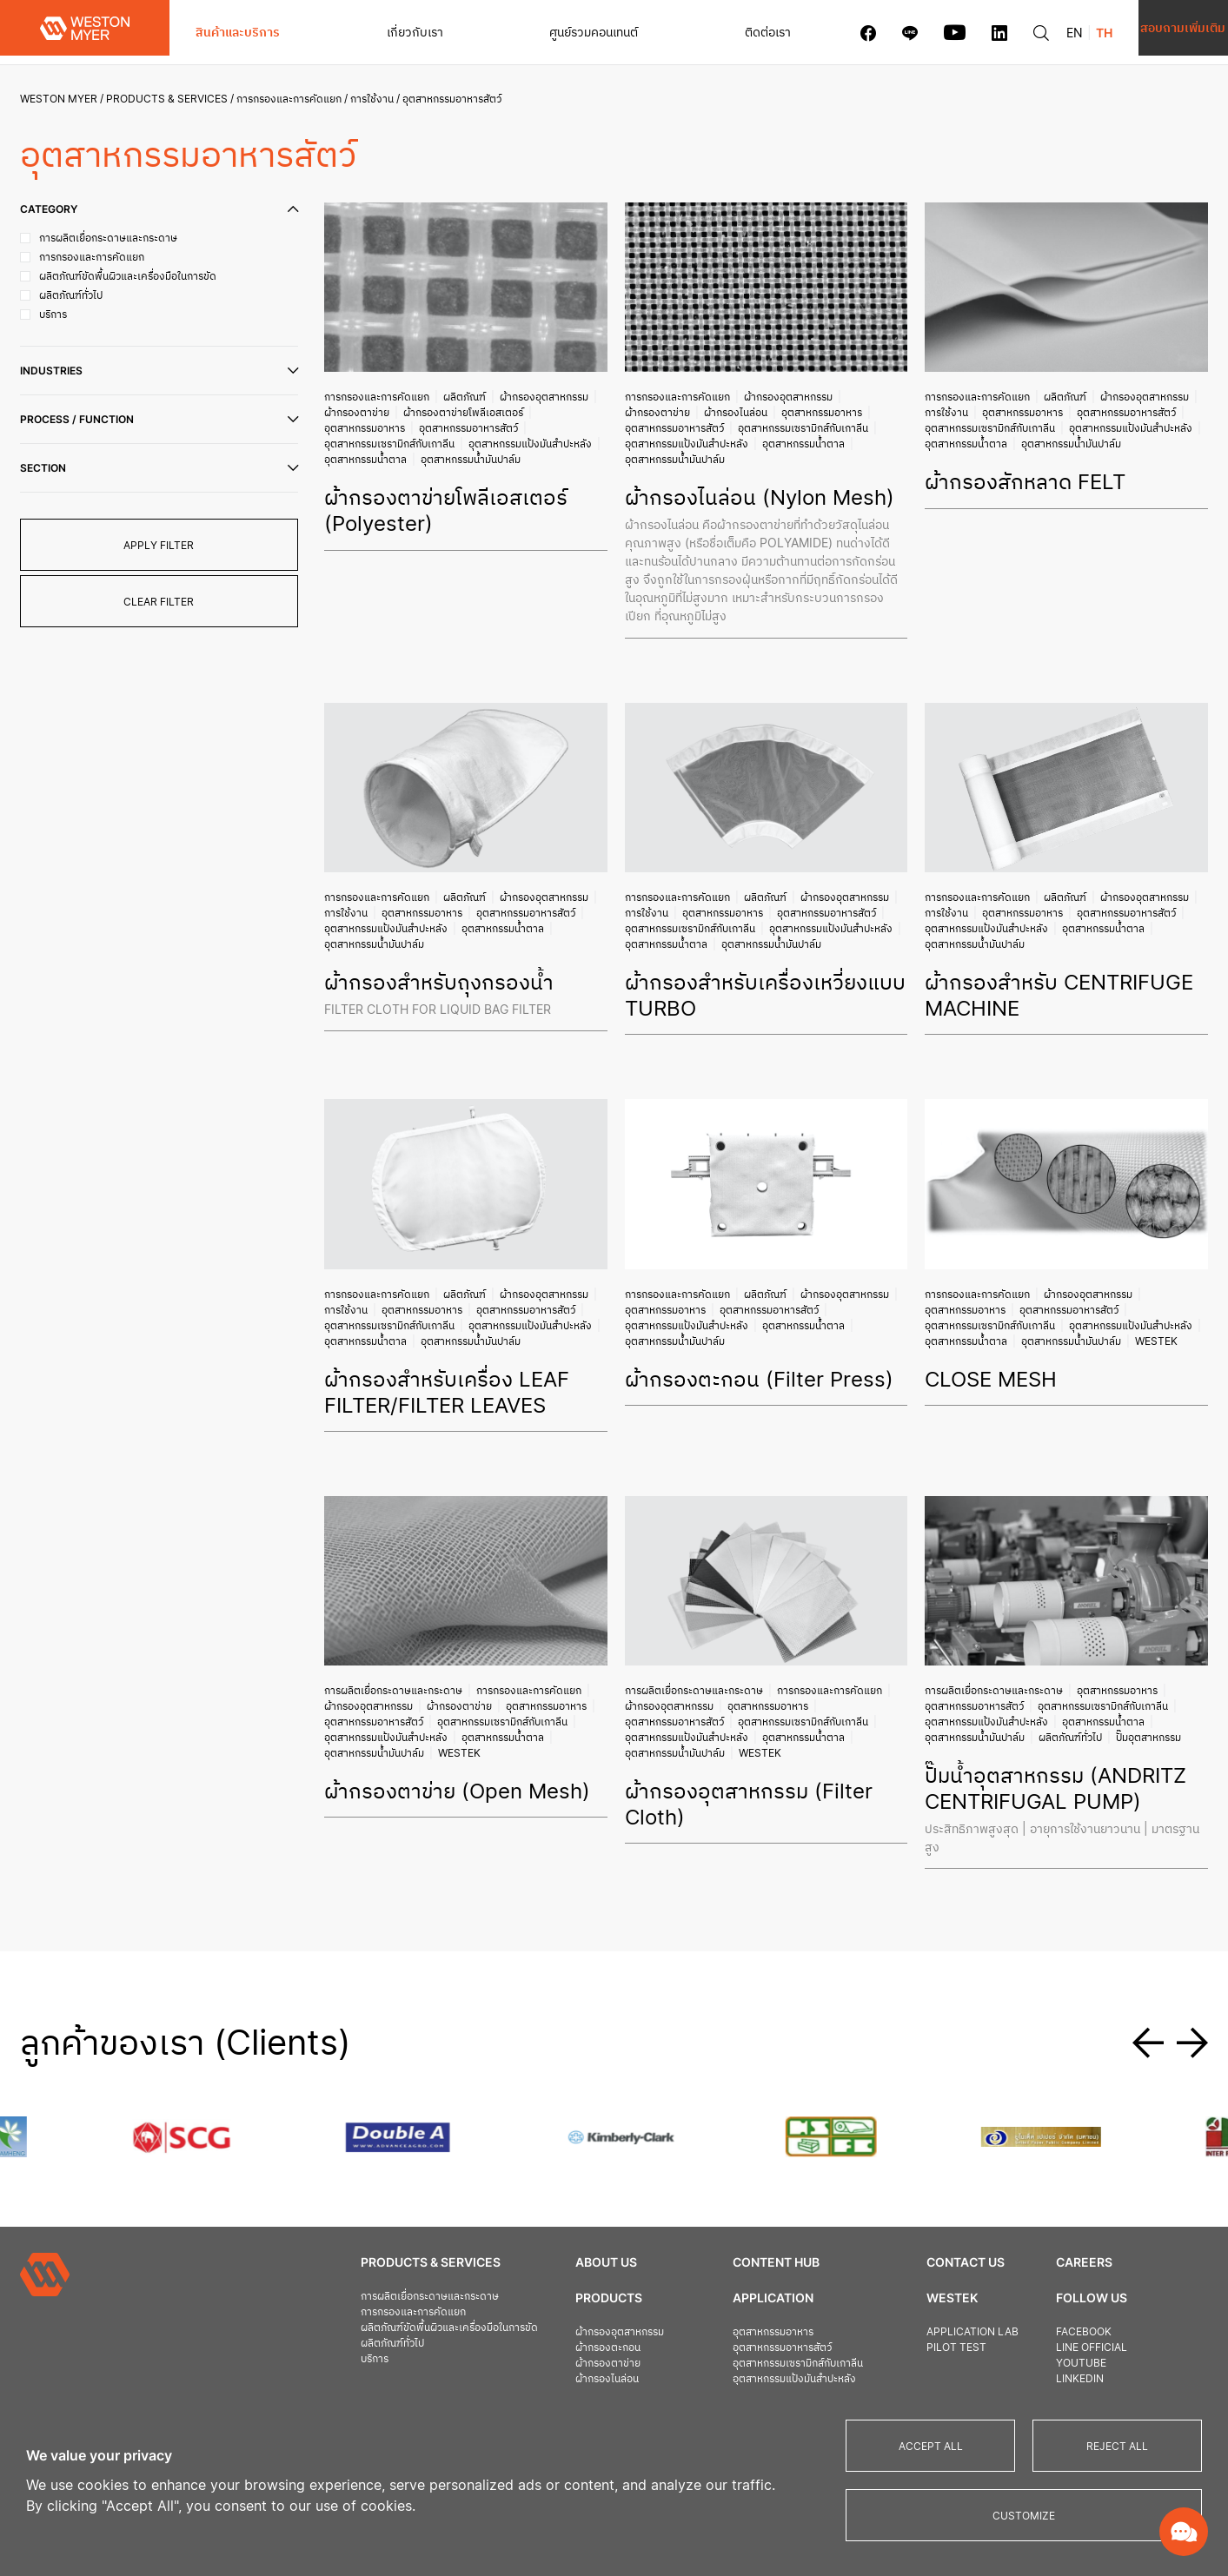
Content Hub (740, 2190)
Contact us (918, 2190)
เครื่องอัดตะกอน (586, 2338)
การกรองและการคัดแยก (295, 98)
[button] (1148, 1965)
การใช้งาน (378, 98)
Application (737, 2226)
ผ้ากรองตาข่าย (362, 410)
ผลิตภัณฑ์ (470, 394)
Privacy (1019, 2348)
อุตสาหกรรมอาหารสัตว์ (474, 426)
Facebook (1024, 2260)
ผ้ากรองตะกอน (583, 2275)
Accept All (931, 2446)
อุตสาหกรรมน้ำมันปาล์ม (380, 473)
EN (994, 32)
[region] (614, 2480)
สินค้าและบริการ (238, 31)
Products (584, 2226)
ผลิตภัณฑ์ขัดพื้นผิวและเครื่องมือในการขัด (437, 2255)
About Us (582, 2190)
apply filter (165, 545)
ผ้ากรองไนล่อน (737, 410)
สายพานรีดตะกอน (590, 2369)
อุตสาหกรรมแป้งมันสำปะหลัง (392, 457)
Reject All (1117, 2446)
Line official (1032, 2275)
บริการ (362, 2287)
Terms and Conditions (1062, 2364)
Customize (1023, 2515)
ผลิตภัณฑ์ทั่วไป (1068, 1685)
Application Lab (925, 2260)
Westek (1058, 1315)
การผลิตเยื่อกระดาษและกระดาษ (399, 1638)
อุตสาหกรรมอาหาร (370, 426)
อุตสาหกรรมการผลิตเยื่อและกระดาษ (775, 2354)
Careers (1025, 2190)
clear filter (165, 601)
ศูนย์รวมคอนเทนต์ (540, 31)
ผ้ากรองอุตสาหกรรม (550, 394)
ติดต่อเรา (688, 31)
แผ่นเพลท (572, 2354)
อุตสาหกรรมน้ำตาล (509, 457)
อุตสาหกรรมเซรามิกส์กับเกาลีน (395, 441)
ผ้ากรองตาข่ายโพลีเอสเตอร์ (469, 410)
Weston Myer (64, 98)
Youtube (1022, 2291)
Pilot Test (909, 2275)
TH (1024, 32)
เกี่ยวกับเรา (388, 31)
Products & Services (173, 98)
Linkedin (1021, 2307)
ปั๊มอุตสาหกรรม (1146, 1685)
